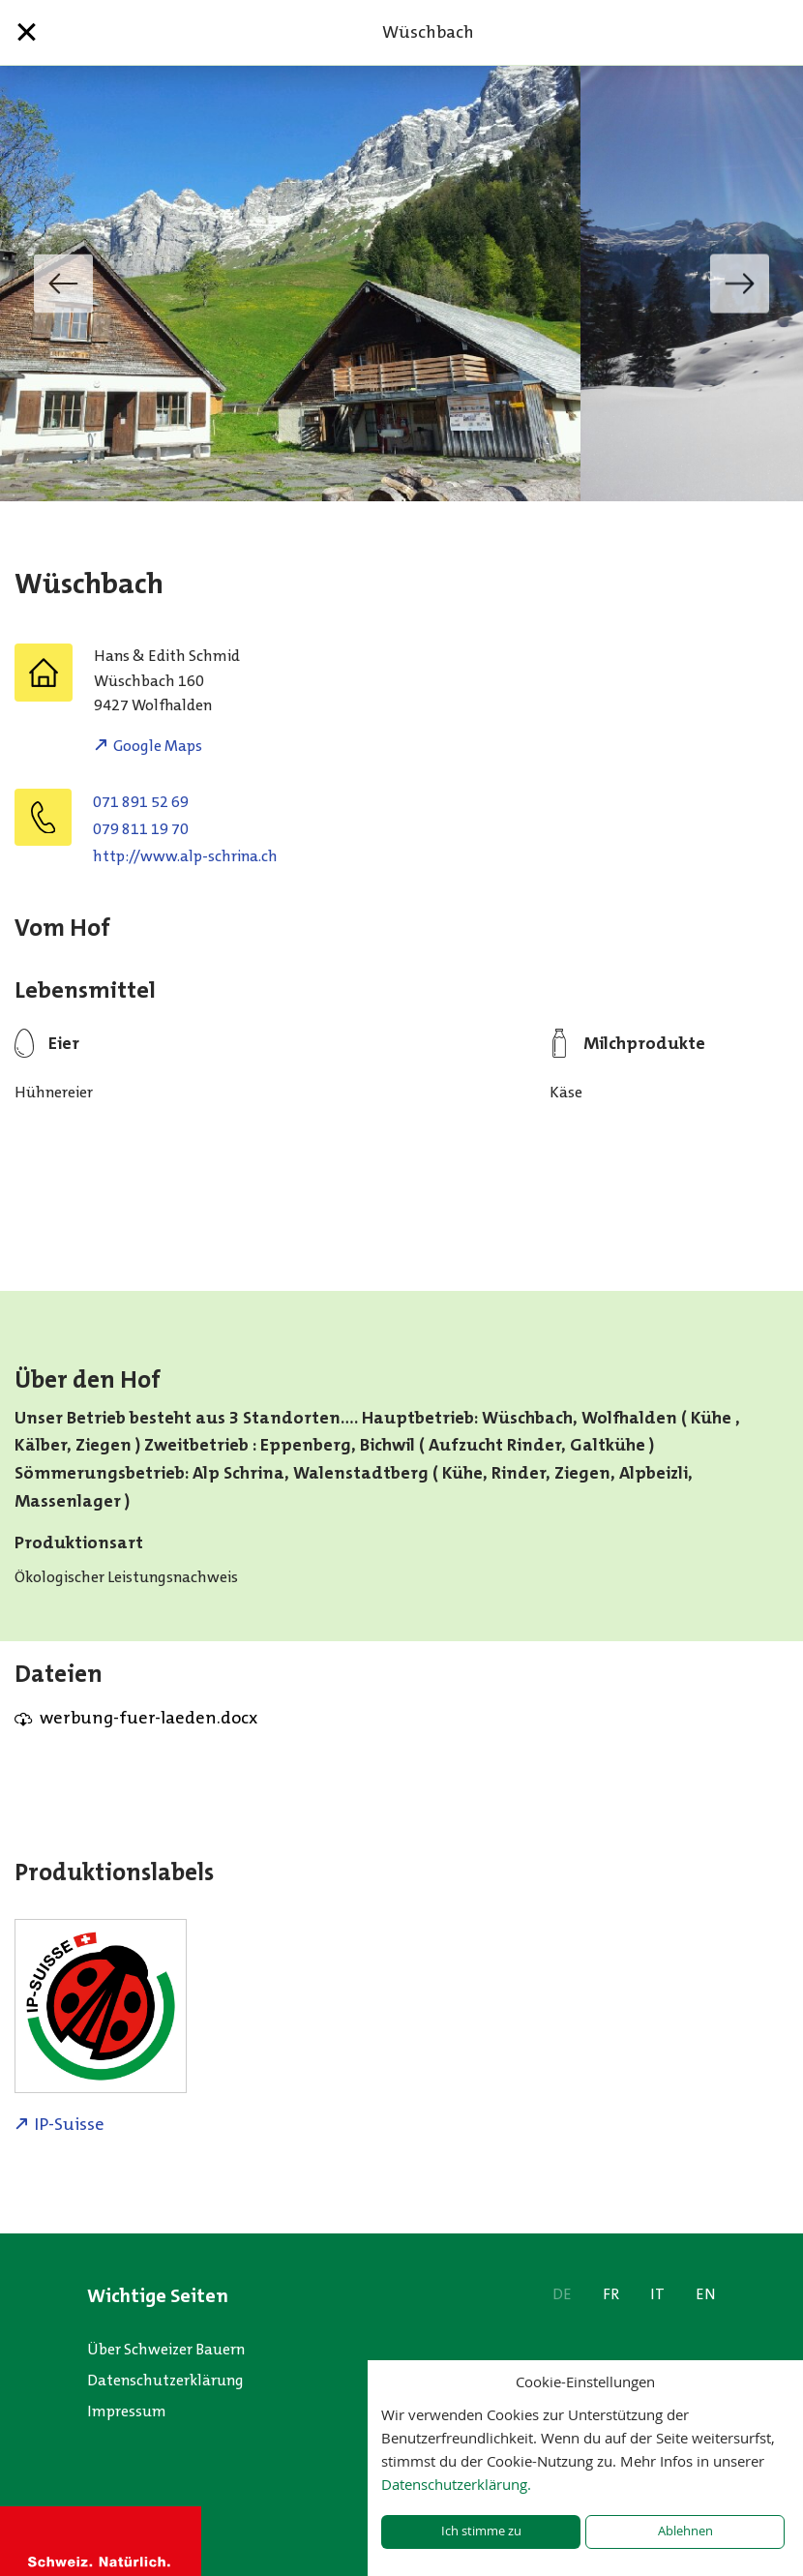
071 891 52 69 (141, 802)
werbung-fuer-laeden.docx (148, 1717)
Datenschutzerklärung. (456, 2484)
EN (706, 2294)
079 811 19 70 (141, 829)
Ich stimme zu (481, 2531)
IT (657, 2294)
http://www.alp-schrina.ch (185, 856)
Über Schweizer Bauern (166, 2349)
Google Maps (157, 745)
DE (562, 2294)
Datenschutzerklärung (165, 2380)
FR (611, 2294)
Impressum (126, 2411)
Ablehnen (685, 2531)
